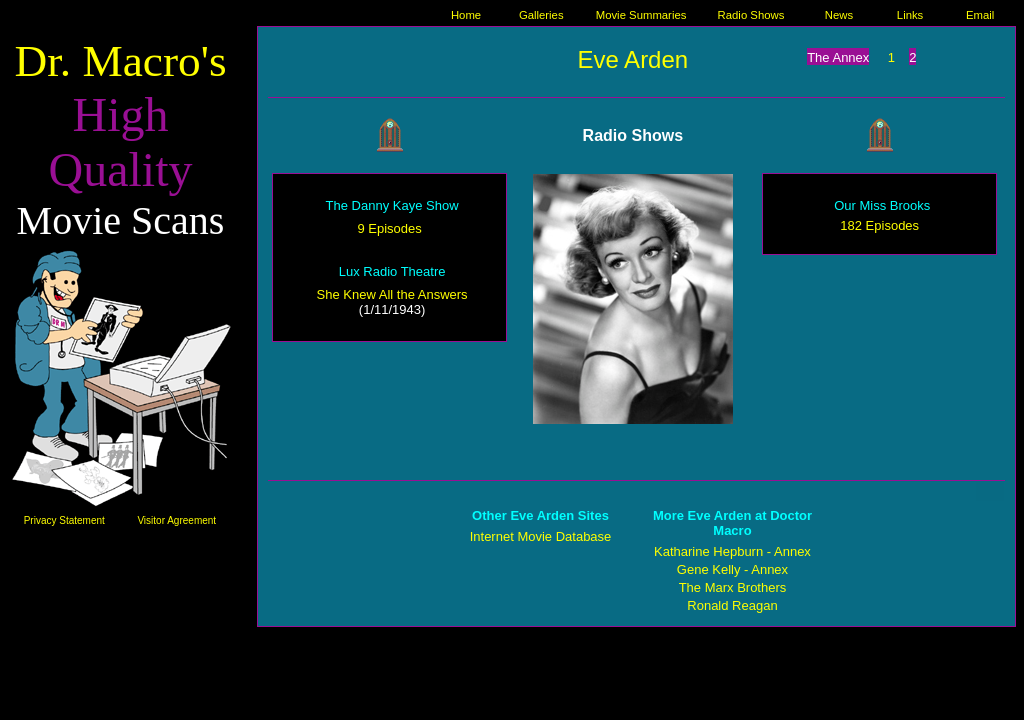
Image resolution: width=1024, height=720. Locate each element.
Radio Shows (751, 15)
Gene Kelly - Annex (732, 569)
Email (980, 15)
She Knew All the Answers (392, 294)
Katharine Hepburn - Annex (732, 551)
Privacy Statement (64, 520)
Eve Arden (632, 59)
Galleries (541, 15)
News (839, 15)
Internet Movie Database (541, 536)
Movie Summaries (641, 15)
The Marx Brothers (733, 587)
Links (910, 15)
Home (466, 15)
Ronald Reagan (732, 605)
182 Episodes (879, 225)
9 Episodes (389, 228)
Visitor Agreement (176, 520)
